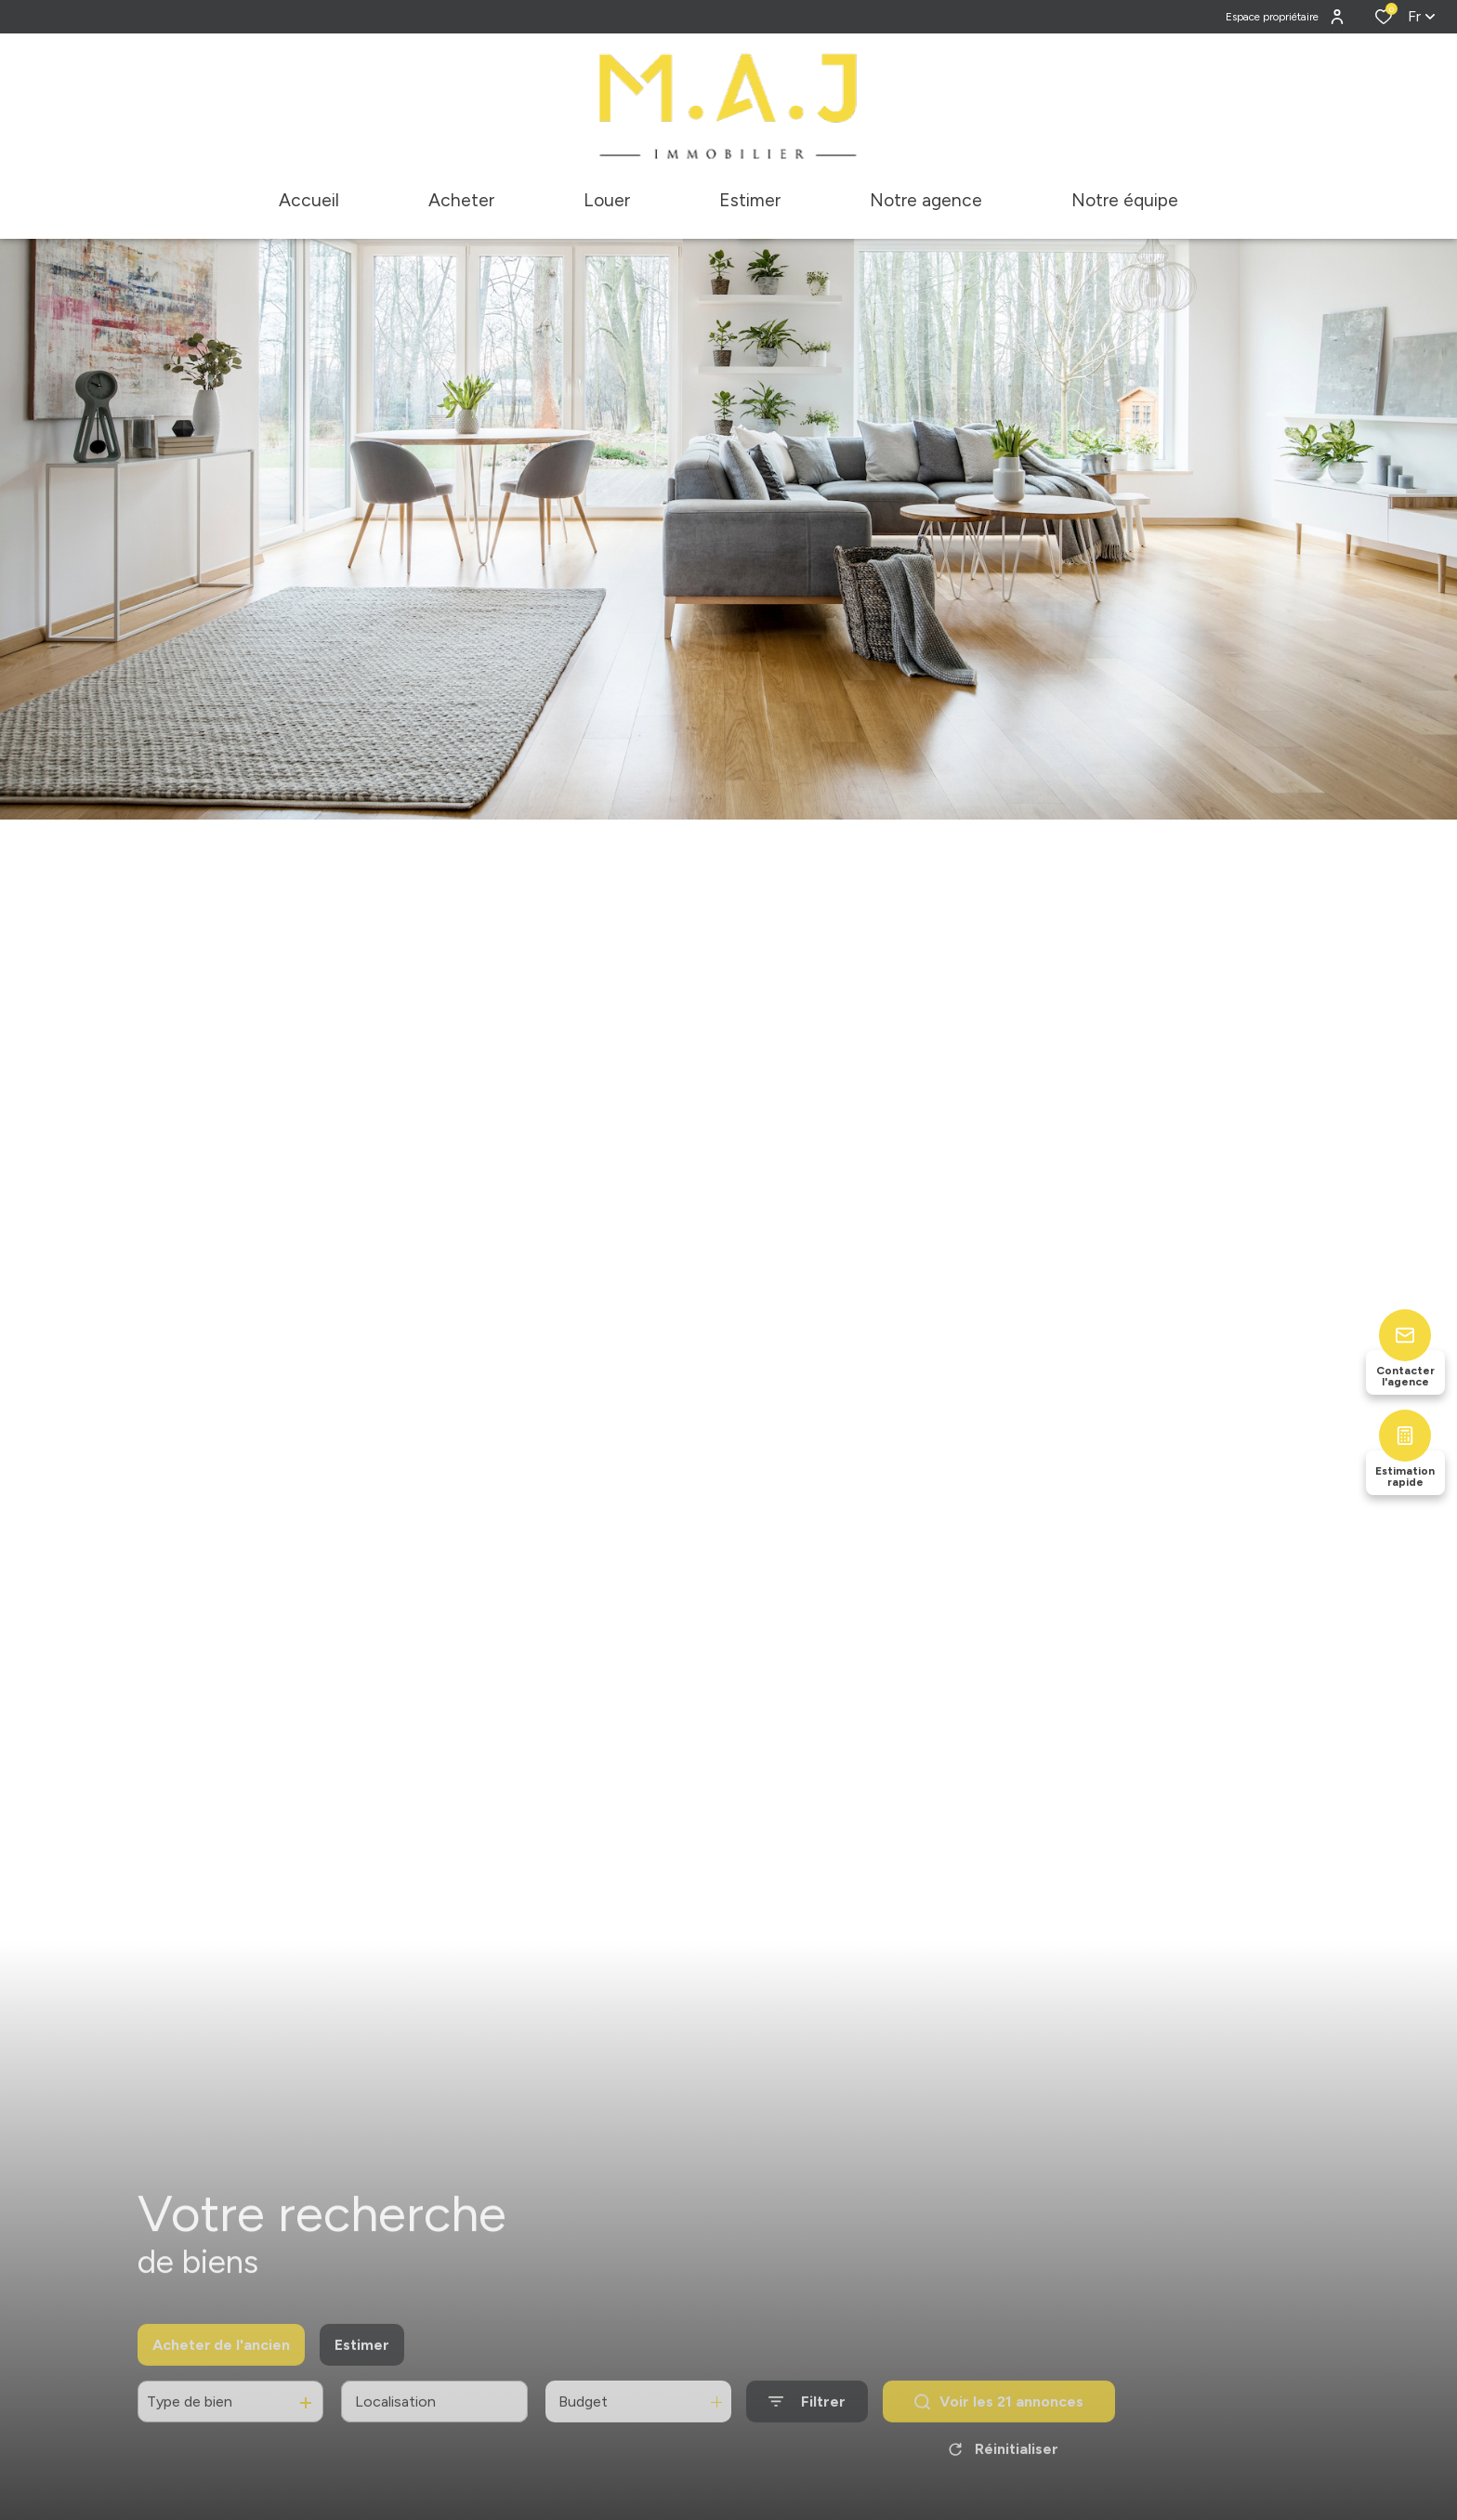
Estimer (362, 2362)
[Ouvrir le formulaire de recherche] (807, 2419)
